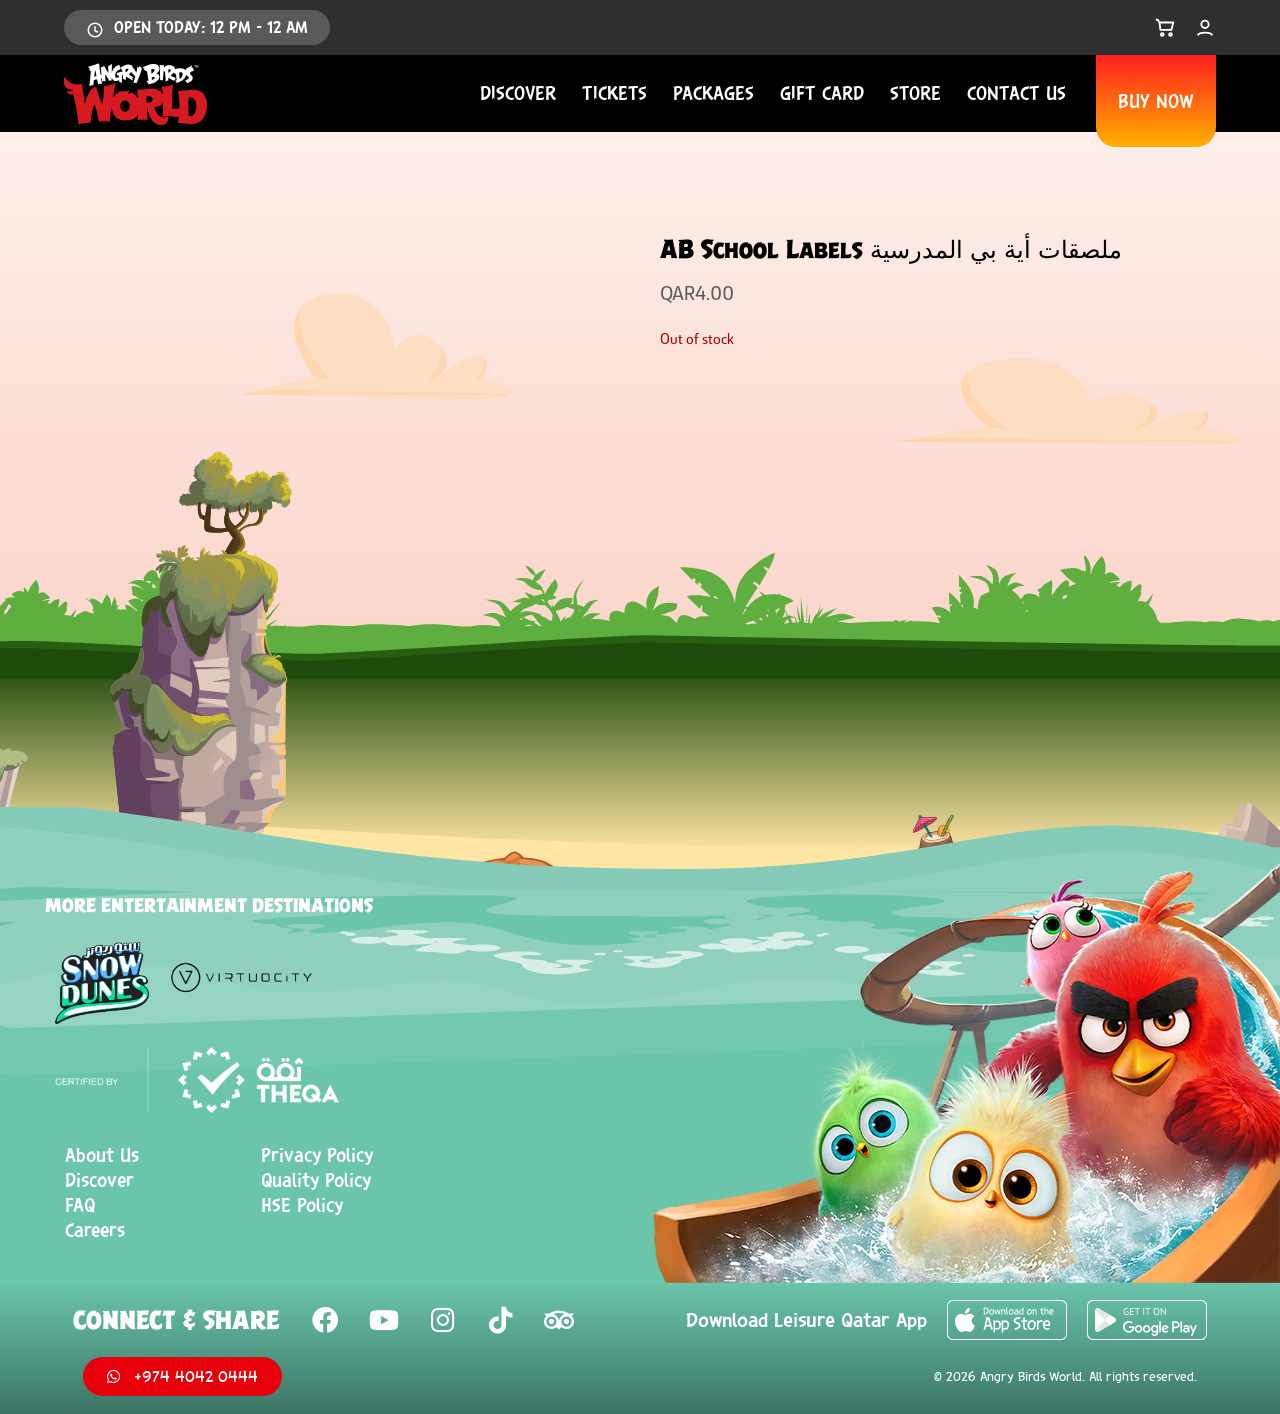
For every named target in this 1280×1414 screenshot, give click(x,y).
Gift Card (822, 93)
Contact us (1016, 93)
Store (915, 93)
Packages (713, 93)
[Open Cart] (1165, 28)
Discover (518, 93)
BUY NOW (1156, 101)
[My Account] (1205, 28)
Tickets (614, 93)
